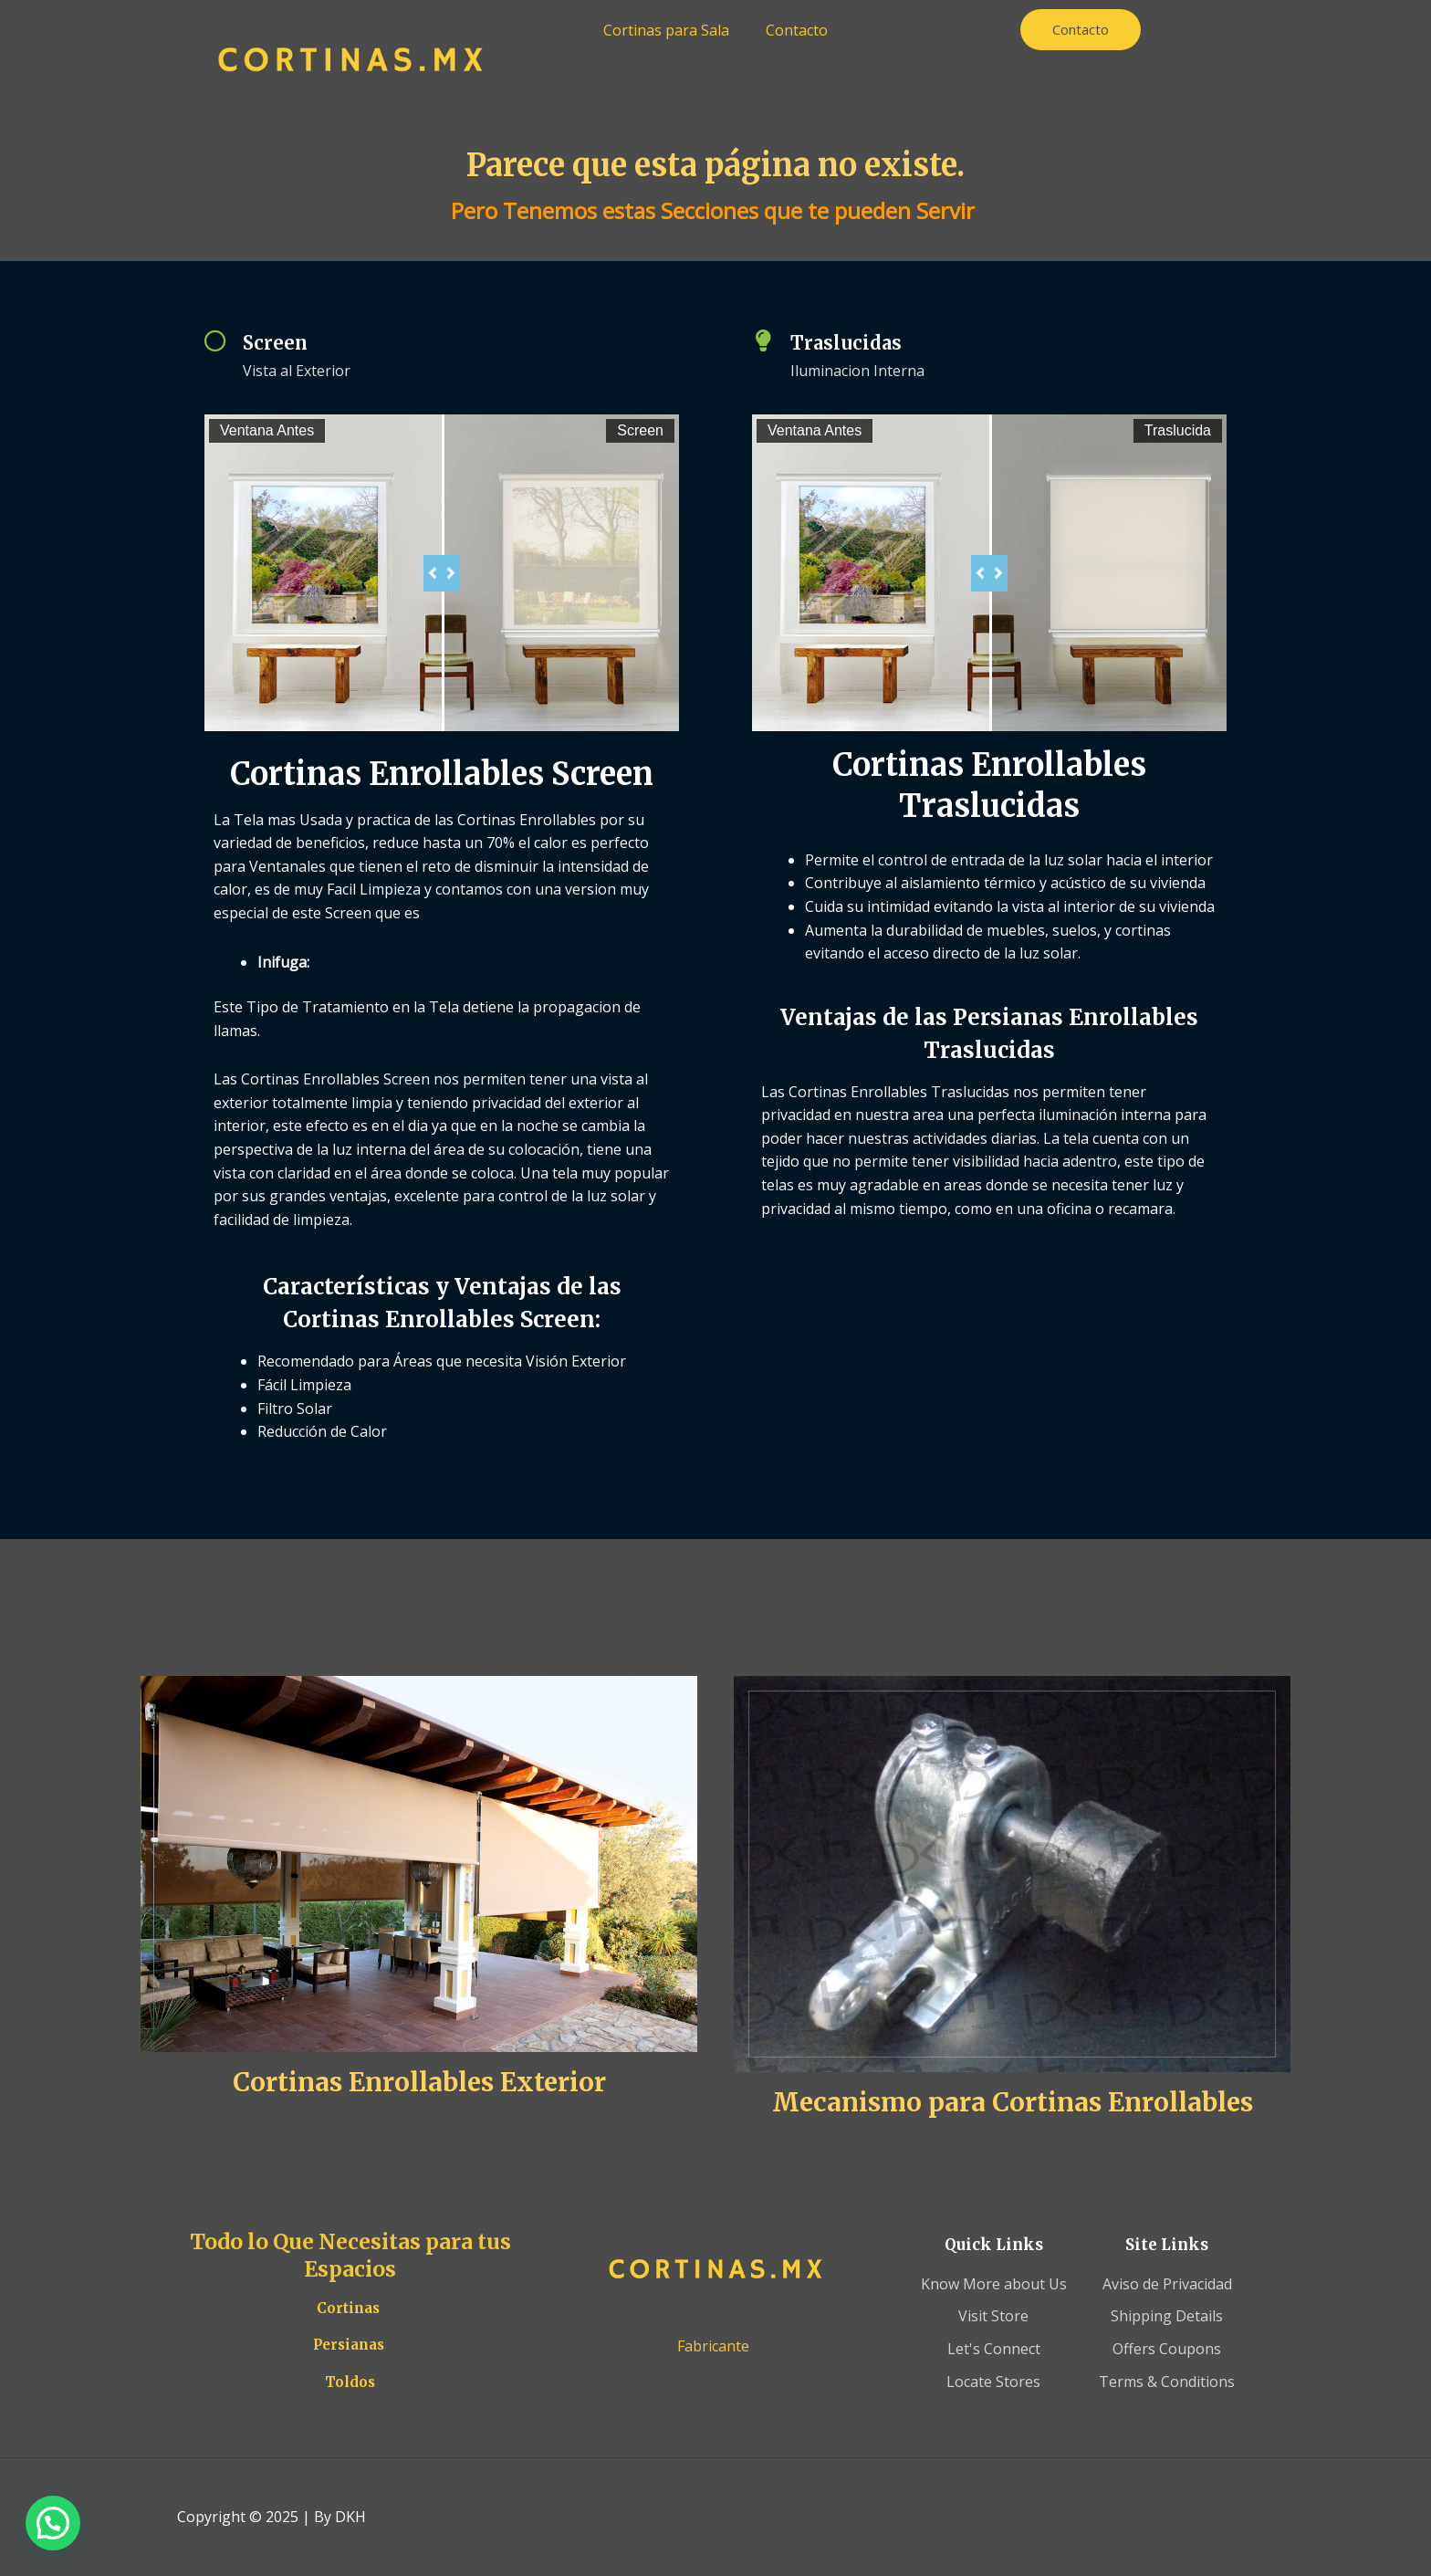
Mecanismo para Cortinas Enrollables (1012, 2102)
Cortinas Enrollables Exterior (419, 2082)
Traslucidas (846, 342)
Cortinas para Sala (666, 30)
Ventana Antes (267, 430)
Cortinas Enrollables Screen (441, 774)
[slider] (441, 573)
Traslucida (1177, 430)
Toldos (350, 2382)
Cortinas (348, 2308)
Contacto (797, 30)
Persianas (348, 2344)
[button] (53, 2523)
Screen (275, 342)
